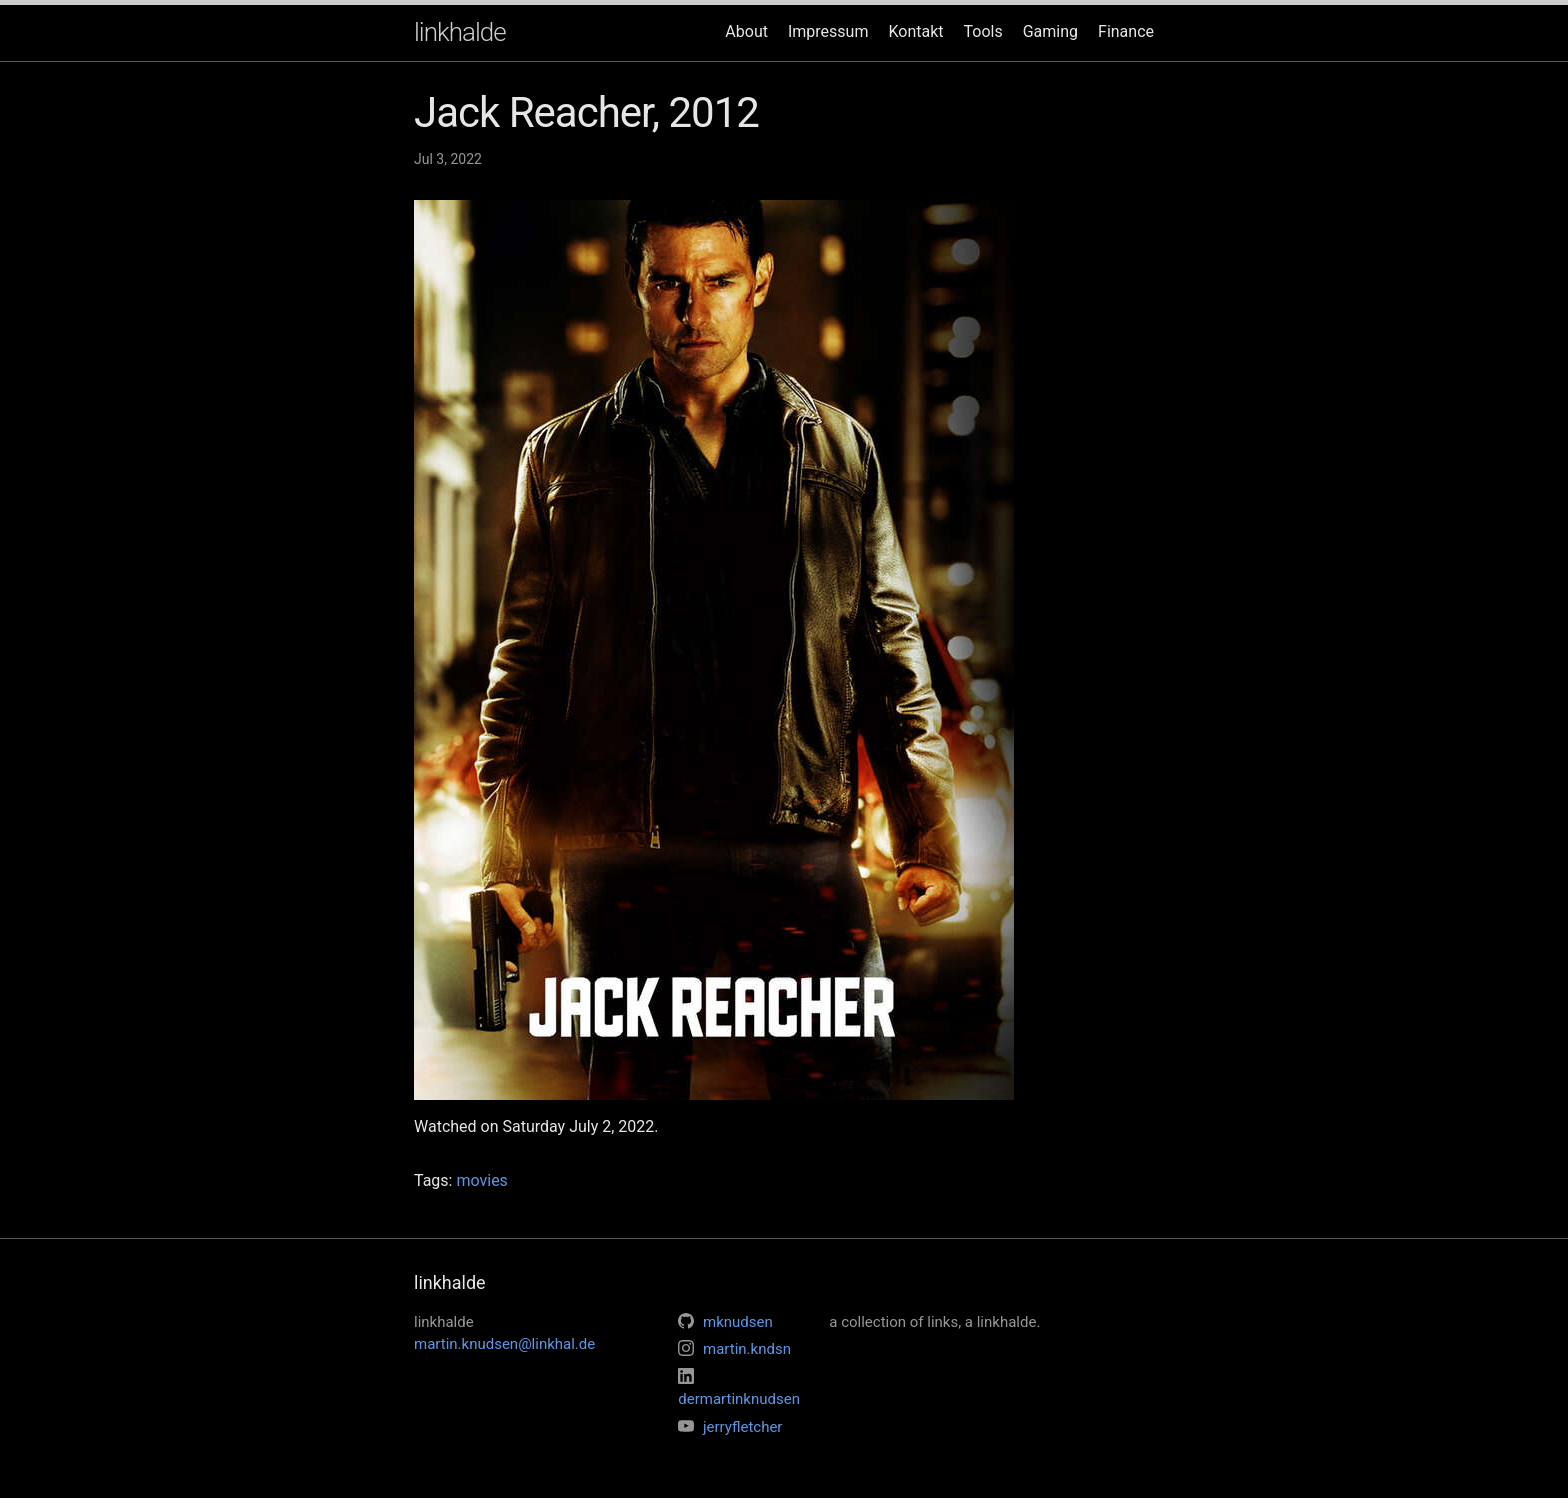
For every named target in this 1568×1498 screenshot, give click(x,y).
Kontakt (915, 31)
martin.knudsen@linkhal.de (504, 1344)
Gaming (1050, 31)
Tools (983, 31)
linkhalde (460, 32)
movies (481, 1180)
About (746, 31)
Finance (1126, 31)
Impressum (828, 31)
